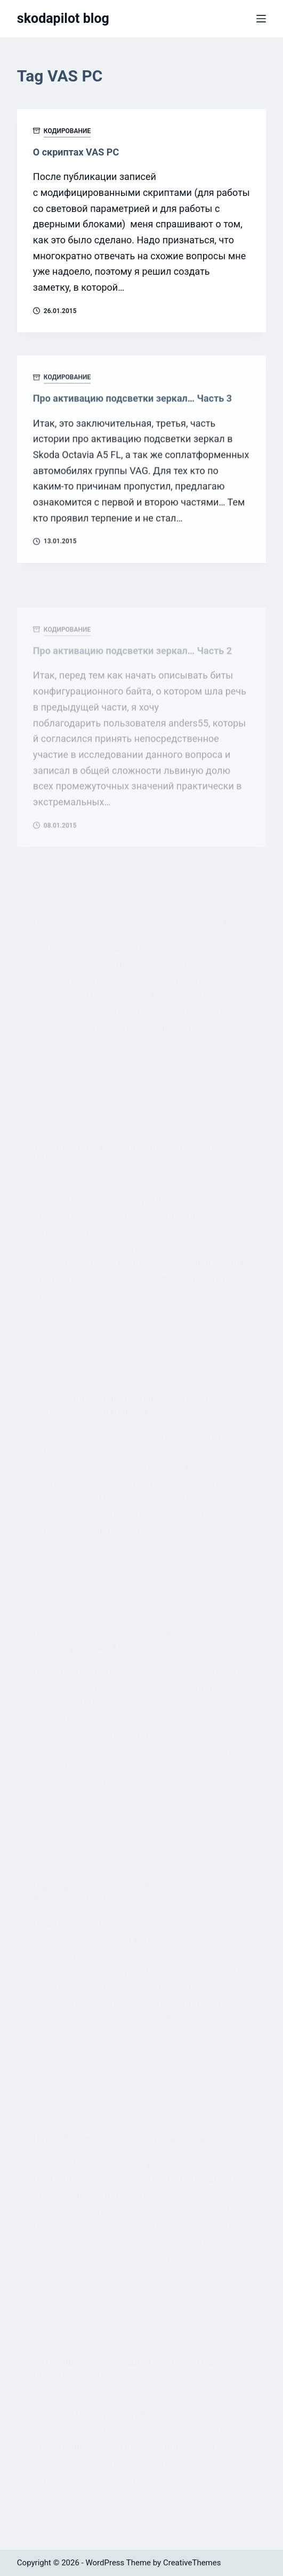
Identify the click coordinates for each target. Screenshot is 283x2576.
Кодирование (67, 131)
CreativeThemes (192, 2562)
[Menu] (261, 18)
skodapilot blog (63, 18)
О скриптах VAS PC (76, 152)
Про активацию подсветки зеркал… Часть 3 (132, 405)
